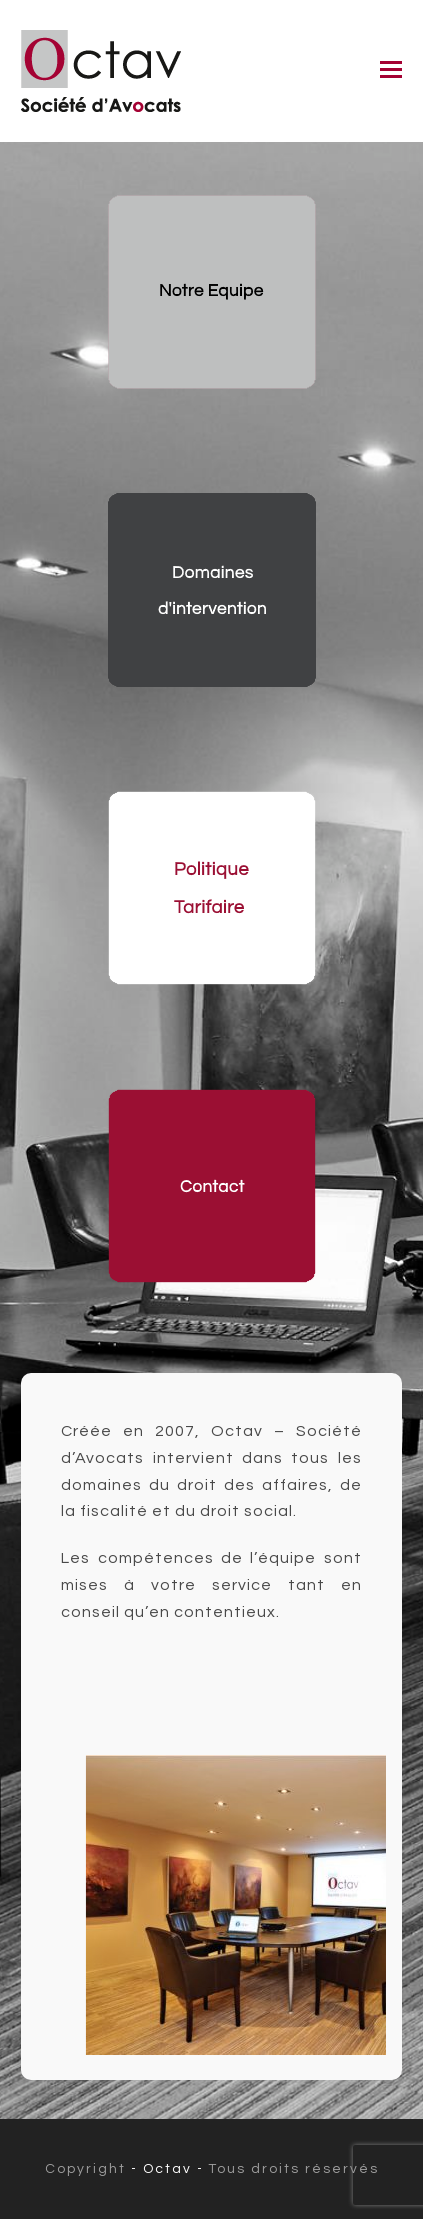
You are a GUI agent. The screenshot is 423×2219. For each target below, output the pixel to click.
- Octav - (170, 2169)
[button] (391, 71)
